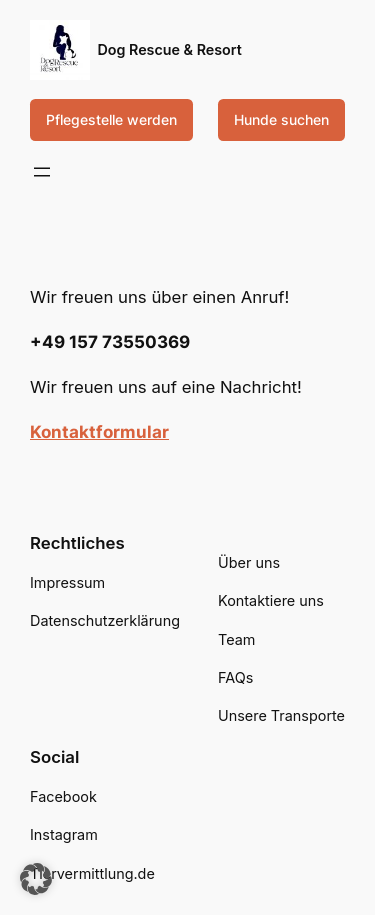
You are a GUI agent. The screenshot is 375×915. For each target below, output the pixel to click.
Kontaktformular (99, 432)
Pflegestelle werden (111, 119)
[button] (36, 879)
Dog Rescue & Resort (170, 49)
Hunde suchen (281, 119)
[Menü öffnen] (42, 172)
